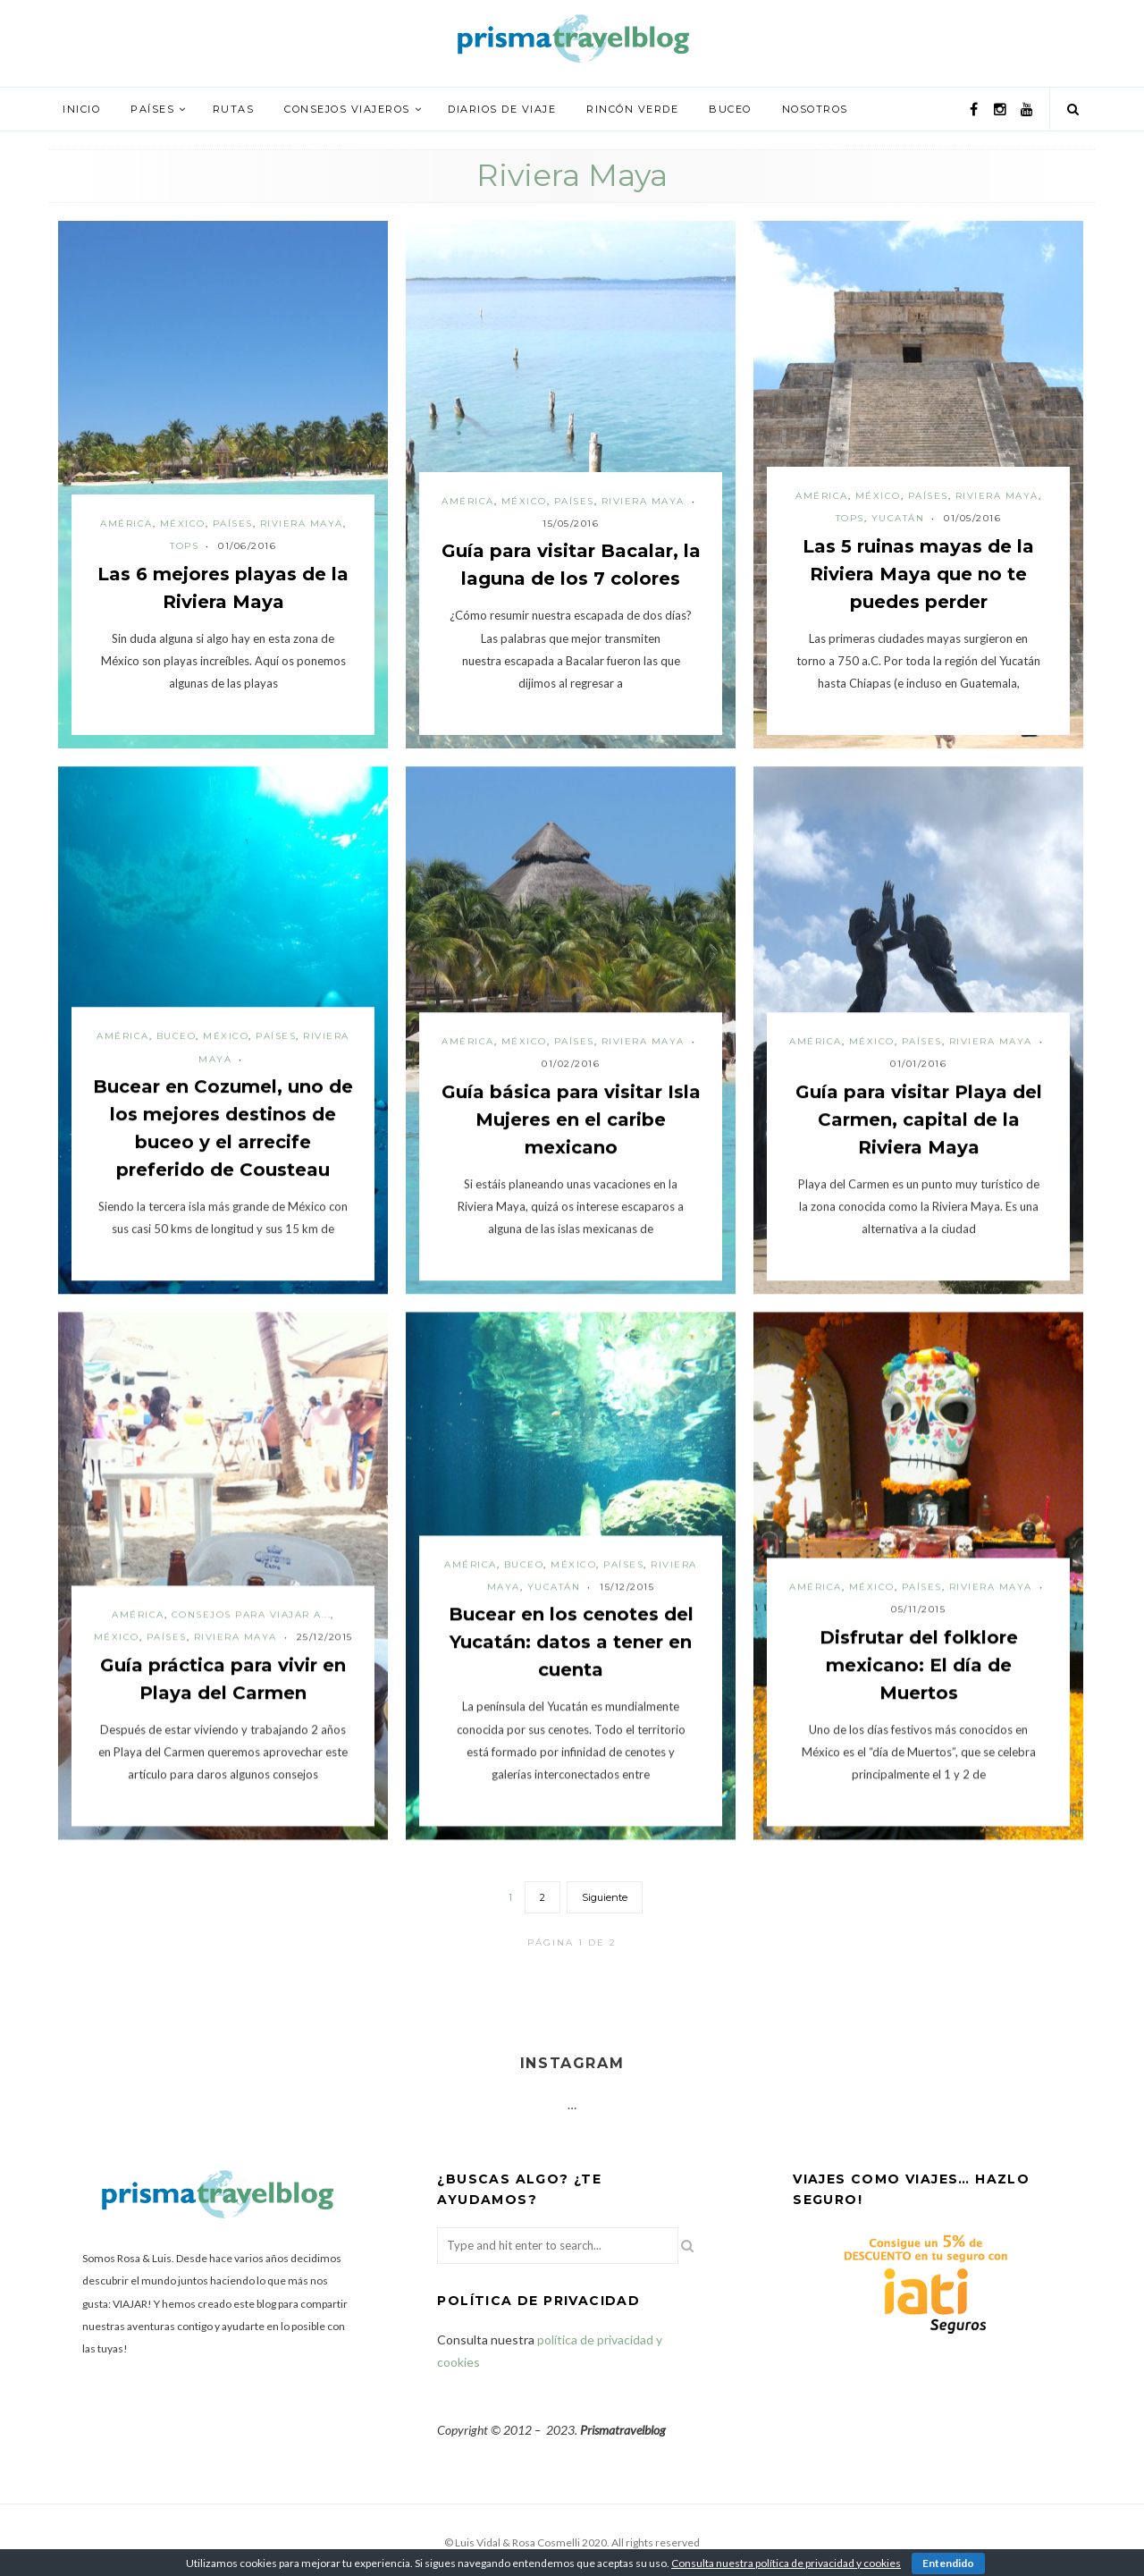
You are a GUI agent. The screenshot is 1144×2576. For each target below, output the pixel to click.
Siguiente (604, 1897)
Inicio (81, 109)
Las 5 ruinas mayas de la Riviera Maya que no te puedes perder (918, 574)
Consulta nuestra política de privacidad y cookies (786, 2563)
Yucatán (898, 518)
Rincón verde (632, 109)
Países (152, 109)
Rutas (234, 109)
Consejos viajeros (347, 109)
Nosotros (815, 109)
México (183, 523)
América (126, 523)
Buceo (730, 109)
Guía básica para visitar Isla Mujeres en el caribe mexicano (571, 1119)
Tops (184, 546)
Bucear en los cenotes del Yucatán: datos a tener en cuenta (571, 1641)
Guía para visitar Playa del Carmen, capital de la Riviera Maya (918, 1119)
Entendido (948, 2563)
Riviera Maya (301, 523)
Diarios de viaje (502, 109)
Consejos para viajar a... (252, 1614)
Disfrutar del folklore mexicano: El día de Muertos (919, 1664)
